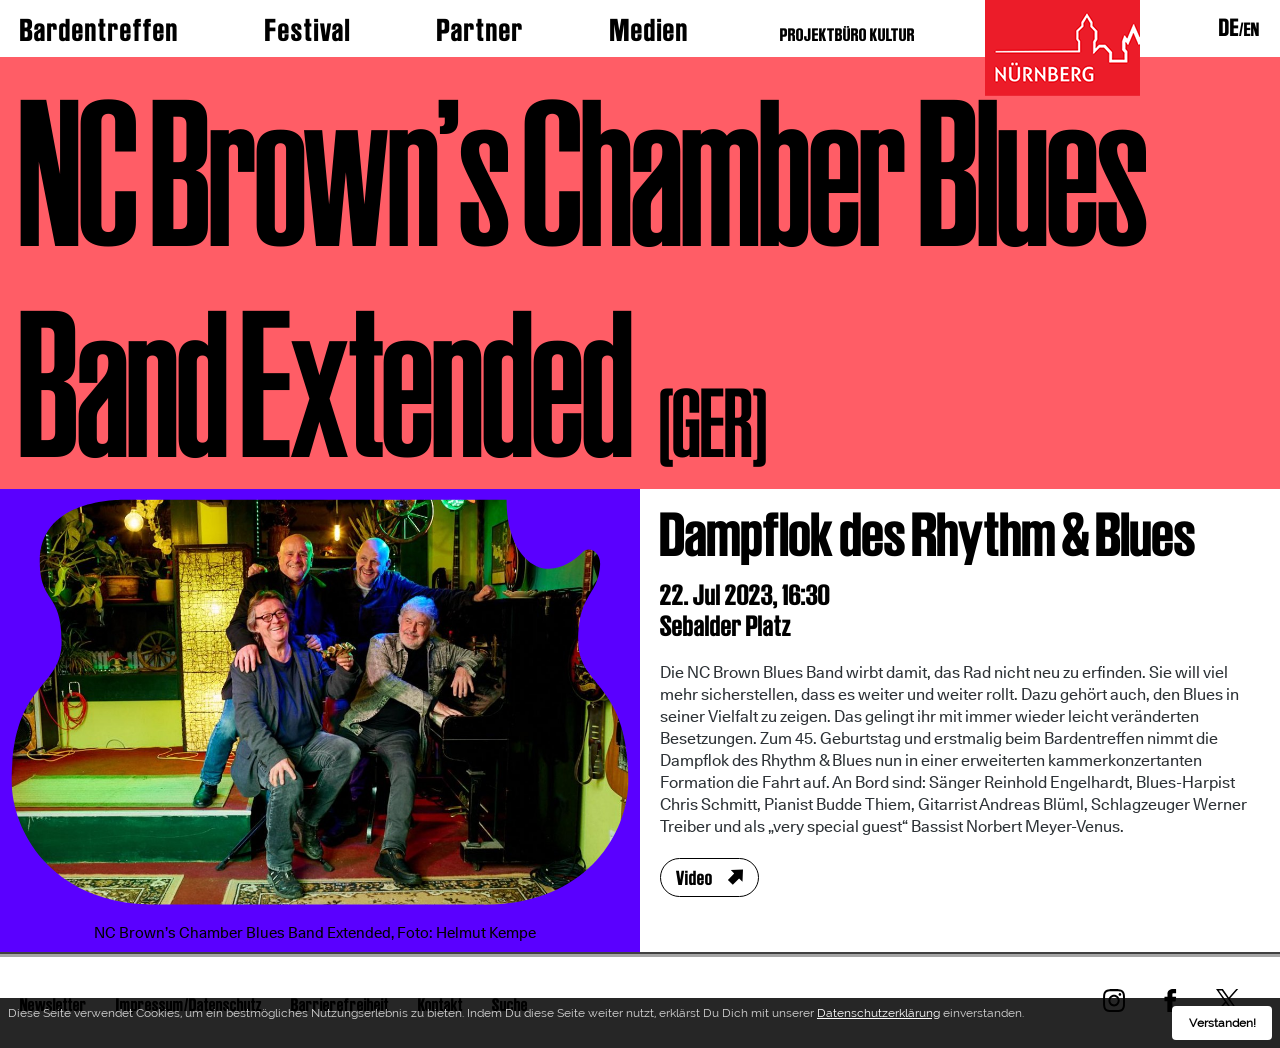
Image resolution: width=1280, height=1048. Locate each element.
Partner (480, 30)
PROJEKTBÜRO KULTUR (847, 34)
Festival (308, 30)
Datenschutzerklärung (878, 1017)
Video (694, 878)
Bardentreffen (99, 30)
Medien (649, 30)
